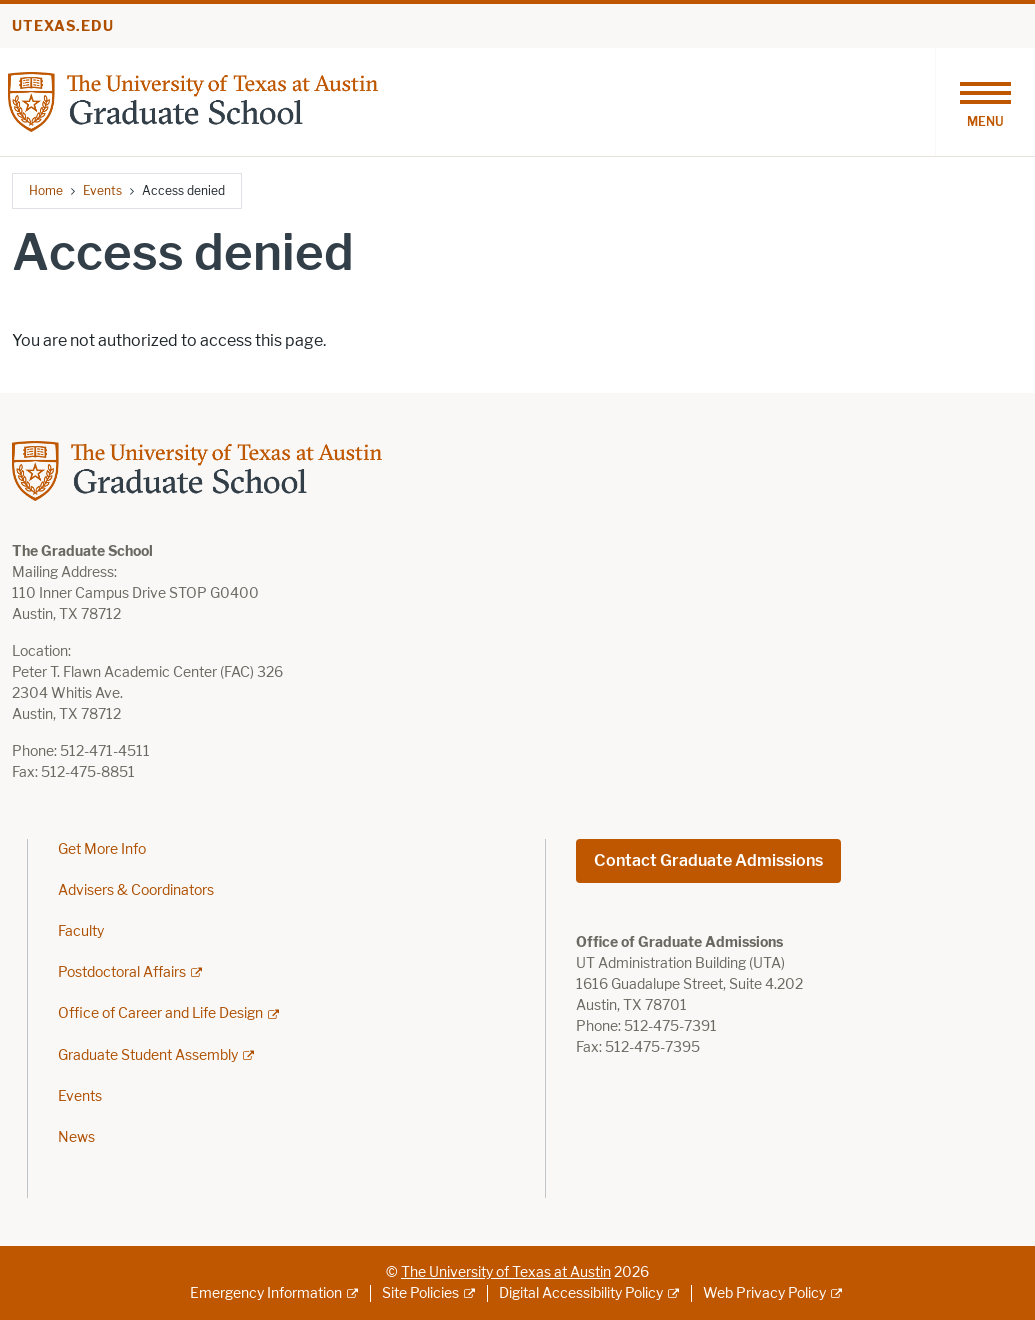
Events (102, 190)
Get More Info (102, 849)
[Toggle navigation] (985, 102)
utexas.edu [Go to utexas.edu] (63, 26)
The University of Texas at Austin (506, 1272)
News (76, 1137)
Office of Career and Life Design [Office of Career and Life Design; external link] (160, 1013)
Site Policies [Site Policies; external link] (420, 1293)
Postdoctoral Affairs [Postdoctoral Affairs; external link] (122, 972)
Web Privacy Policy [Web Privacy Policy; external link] (764, 1293)
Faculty (81, 931)
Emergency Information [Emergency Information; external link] (266, 1293)
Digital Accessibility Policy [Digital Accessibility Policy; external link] (581, 1293)
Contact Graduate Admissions (708, 860)
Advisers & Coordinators (136, 890)
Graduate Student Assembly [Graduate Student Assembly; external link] (148, 1055)
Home (46, 190)
